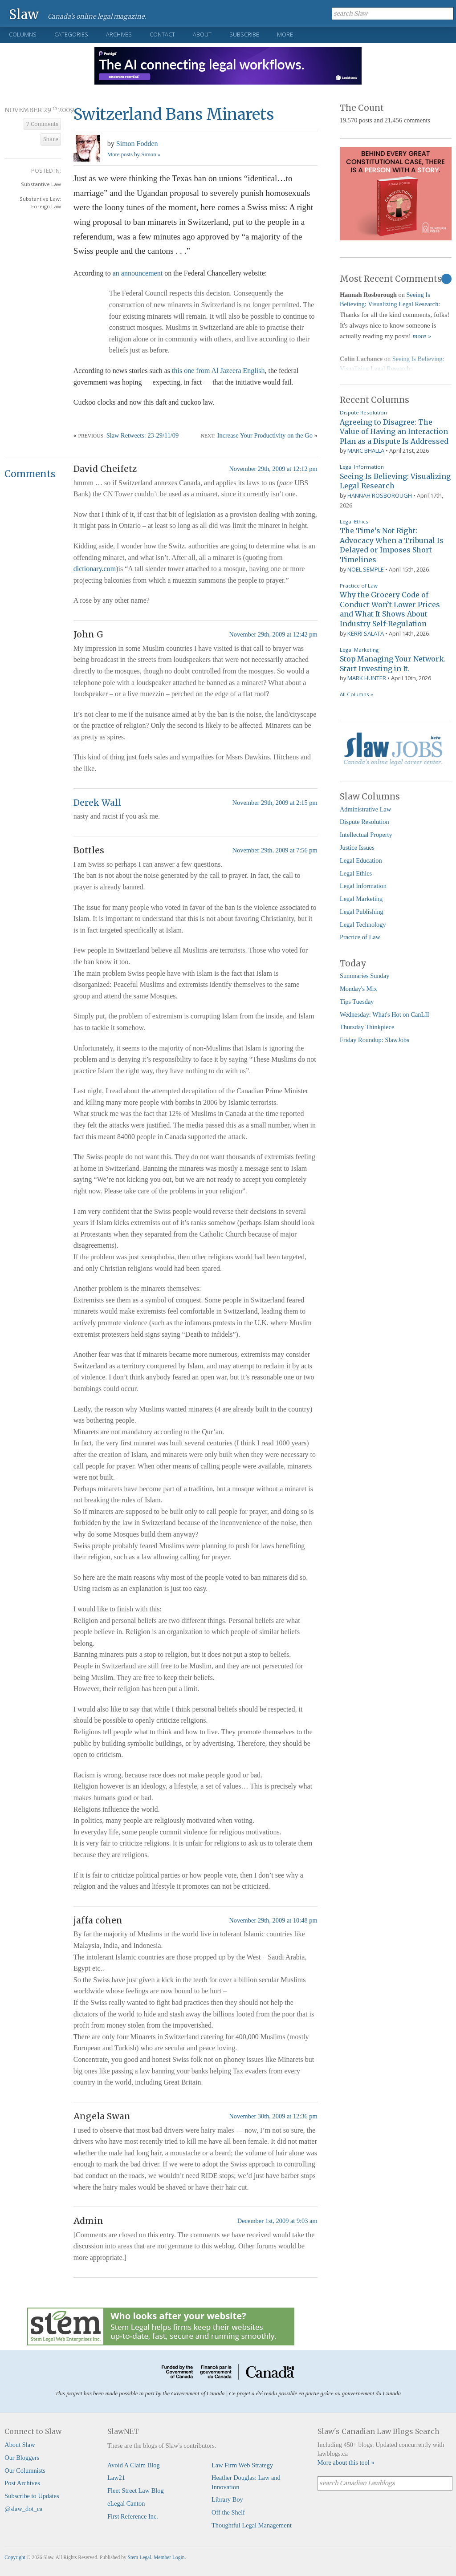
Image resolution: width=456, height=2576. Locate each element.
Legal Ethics (354, 521)
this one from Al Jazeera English (218, 370)
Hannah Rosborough (379, 495)
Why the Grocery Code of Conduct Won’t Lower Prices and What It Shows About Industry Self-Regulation (390, 609)
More (285, 34)
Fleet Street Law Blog (135, 2490)
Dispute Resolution (363, 412)
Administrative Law (365, 809)
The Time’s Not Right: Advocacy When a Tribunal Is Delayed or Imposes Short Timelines (392, 545)
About (202, 34)
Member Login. (170, 2557)
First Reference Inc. (132, 2516)
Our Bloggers (21, 2457)
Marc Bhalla (365, 450)
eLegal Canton (126, 2503)
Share (50, 139)
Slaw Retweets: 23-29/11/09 (142, 435)
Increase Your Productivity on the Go (265, 435)
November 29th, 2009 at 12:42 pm (273, 634)
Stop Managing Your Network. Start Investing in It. (393, 663)
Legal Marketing (359, 649)
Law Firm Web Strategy (242, 2465)
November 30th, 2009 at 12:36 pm (273, 2116)
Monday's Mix (358, 988)
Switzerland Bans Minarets (173, 114)
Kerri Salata (365, 633)
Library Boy (227, 2499)
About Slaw (19, 2444)
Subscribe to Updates (31, 2495)
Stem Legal (139, 2557)
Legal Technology (363, 924)
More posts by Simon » (133, 154)
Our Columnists (24, 2470)
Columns (23, 34)
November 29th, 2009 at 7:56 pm (275, 850)
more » (422, 336)
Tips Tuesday (357, 1001)
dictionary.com (94, 568)
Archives (119, 34)
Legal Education (361, 860)
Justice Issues (357, 847)
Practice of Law (359, 585)
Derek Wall (97, 802)
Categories (71, 34)
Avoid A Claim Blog (133, 2465)
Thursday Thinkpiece (367, 1026)
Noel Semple (365, 569)
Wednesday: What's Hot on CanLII (384, 1014)
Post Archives (22, 2483)
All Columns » (356, 694)
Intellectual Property (366, 834)
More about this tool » (346, 2462)
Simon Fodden (137, 143)
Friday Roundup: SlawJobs (374, 1039)
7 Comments (42, 124)
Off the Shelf (228, 2512)
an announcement (138, 273)
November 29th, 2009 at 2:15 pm (275, 802)
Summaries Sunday (365, 975)
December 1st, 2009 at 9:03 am (277, 2220)
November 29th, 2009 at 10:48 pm (273, 1920)
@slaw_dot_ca (23, 2508)
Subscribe (244, 34)
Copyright (14, 2557)
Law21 (116, 2477)
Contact (162, 34)
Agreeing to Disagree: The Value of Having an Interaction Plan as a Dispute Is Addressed (394, 432)
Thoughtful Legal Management (252, 2525)
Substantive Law (41, 184)
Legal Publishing (361, 911)
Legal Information (362, 466)
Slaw (24, 14)
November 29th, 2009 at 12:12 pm (273, 468)
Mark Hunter (366, 678)
